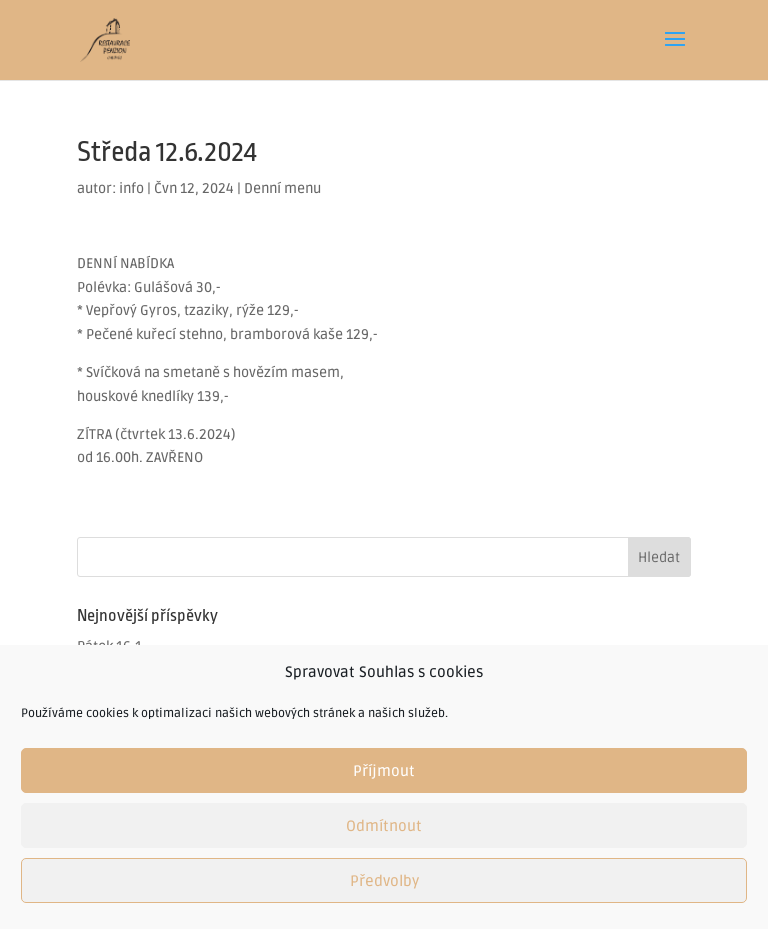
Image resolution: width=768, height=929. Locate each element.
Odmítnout (384, 826)
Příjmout (384, 771)
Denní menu (282, 188)
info (131, 188)
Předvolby (384, 881)
